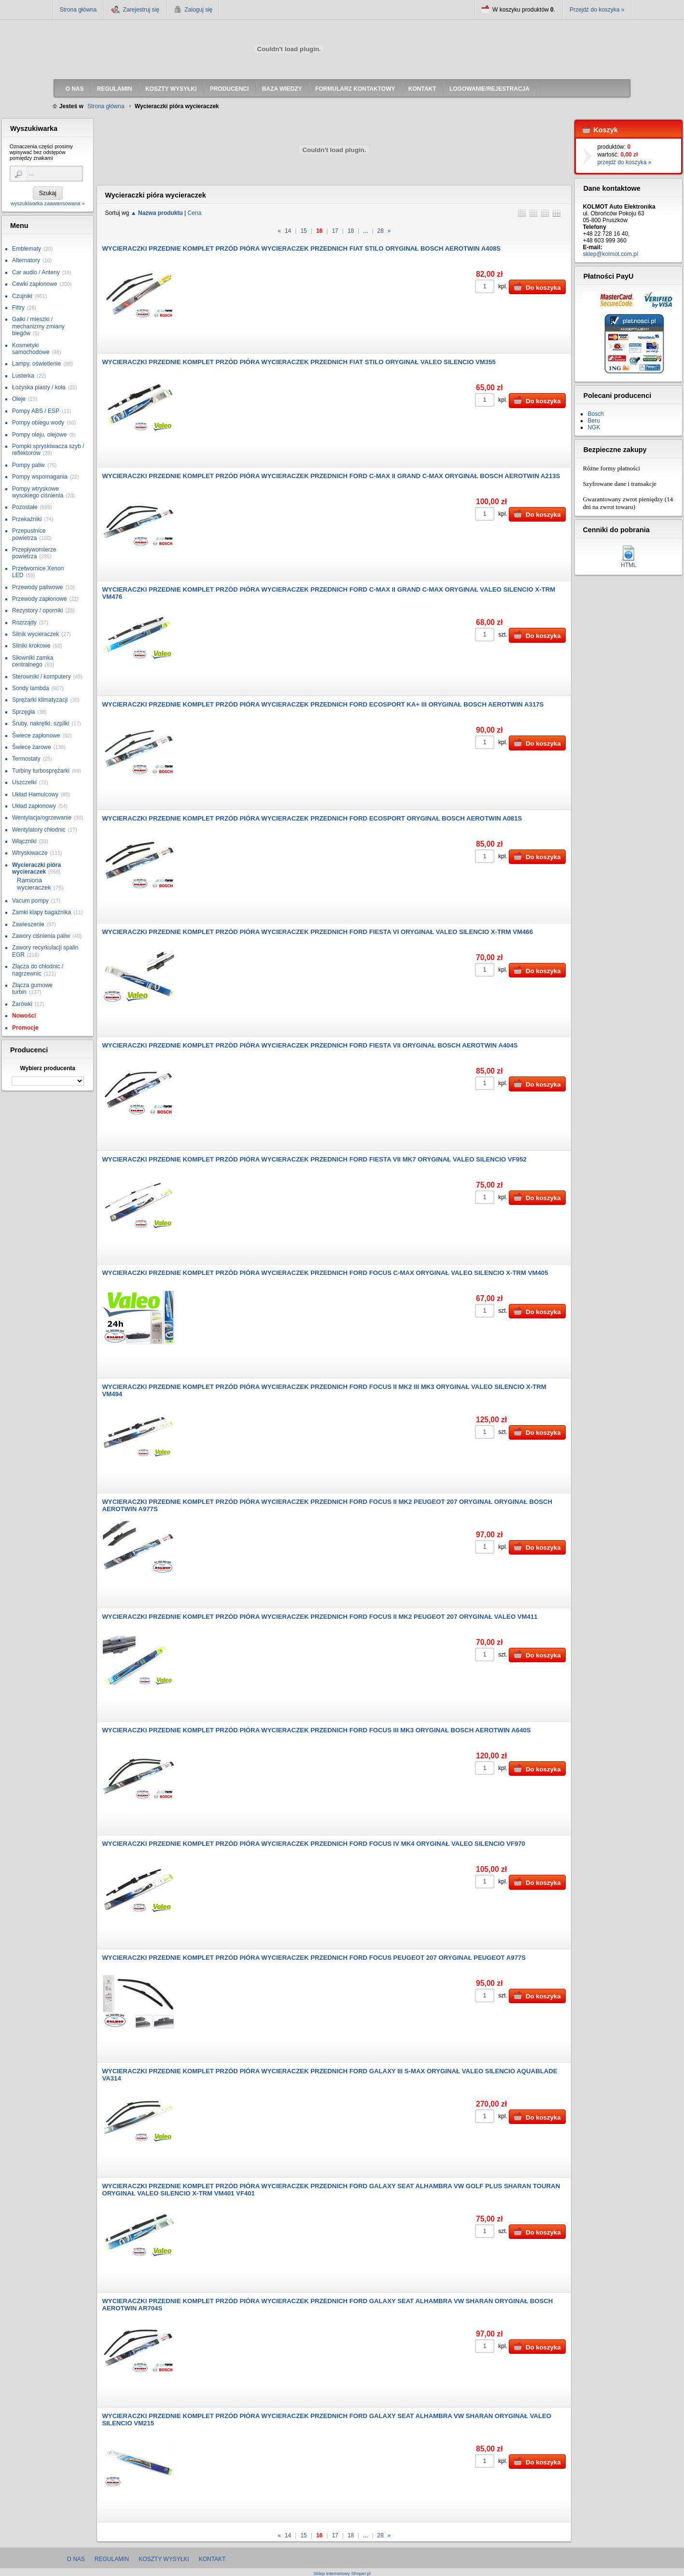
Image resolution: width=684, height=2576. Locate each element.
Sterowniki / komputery (41, 676)
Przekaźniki (27, 519)
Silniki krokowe (31, 645)
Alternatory (26, 260)
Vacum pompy (30, 900)
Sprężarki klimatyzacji (40, 699)
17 (335, 230)
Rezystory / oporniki (37, 610)
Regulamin (112, 2559)
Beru (593, 420)
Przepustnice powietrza (28, 534)
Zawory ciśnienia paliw (41, 936)
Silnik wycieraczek (35, 634)
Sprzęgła (23, 711)
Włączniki (24, 841)
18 (351, 230)
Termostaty (26, 758)
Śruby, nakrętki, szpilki (40, 723)
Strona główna (78, 9)
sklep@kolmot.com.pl (610, 254)
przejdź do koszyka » (624, 162)
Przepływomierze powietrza (34, 553)
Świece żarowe (31, 747)
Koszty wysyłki (164, 2559)
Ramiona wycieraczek (34, 884)
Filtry (18, 307)
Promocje (25, 1027)
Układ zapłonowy (34, 806)
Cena (194, 213)
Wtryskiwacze (29, 852)
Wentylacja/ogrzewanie (41, 817)
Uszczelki (24, 782)
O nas (76, 2559)
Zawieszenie (28, 924)
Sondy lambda (30, 688)
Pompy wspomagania (40, 476)
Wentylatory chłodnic (39, 829)
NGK (593, 427)
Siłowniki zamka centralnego (32, 661)
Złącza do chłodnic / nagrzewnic (37, 970)
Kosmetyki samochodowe (30, 348)
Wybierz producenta (47, 1068)
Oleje (19, 399)
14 (288, 230)
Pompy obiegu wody (38, 422)
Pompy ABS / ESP (35, 411)
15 (303, 230)
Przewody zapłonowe (39, 598)
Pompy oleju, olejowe (39, 434)
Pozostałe (25, 507)
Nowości (24, 1015)
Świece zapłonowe (36, 735)
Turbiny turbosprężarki (41, 770)
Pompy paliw (28, 465)
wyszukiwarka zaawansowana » (47, 203)
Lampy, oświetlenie (36, 363)
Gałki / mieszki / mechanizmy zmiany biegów (38, 326)
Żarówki (22, 1004)
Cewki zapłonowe (34, 284)
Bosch (595, 413)
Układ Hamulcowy (35, 794)
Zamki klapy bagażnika (41, 912)
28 (380, 230)
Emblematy (26, 248)
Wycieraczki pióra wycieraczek (36, 868)
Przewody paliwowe (37, 587)
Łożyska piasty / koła (39, 387)
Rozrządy (24, 622)
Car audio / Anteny (36, 272)
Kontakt (212, 2559)
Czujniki (22, 296)
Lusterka (23, 375)
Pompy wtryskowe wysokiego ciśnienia (37, 492)
